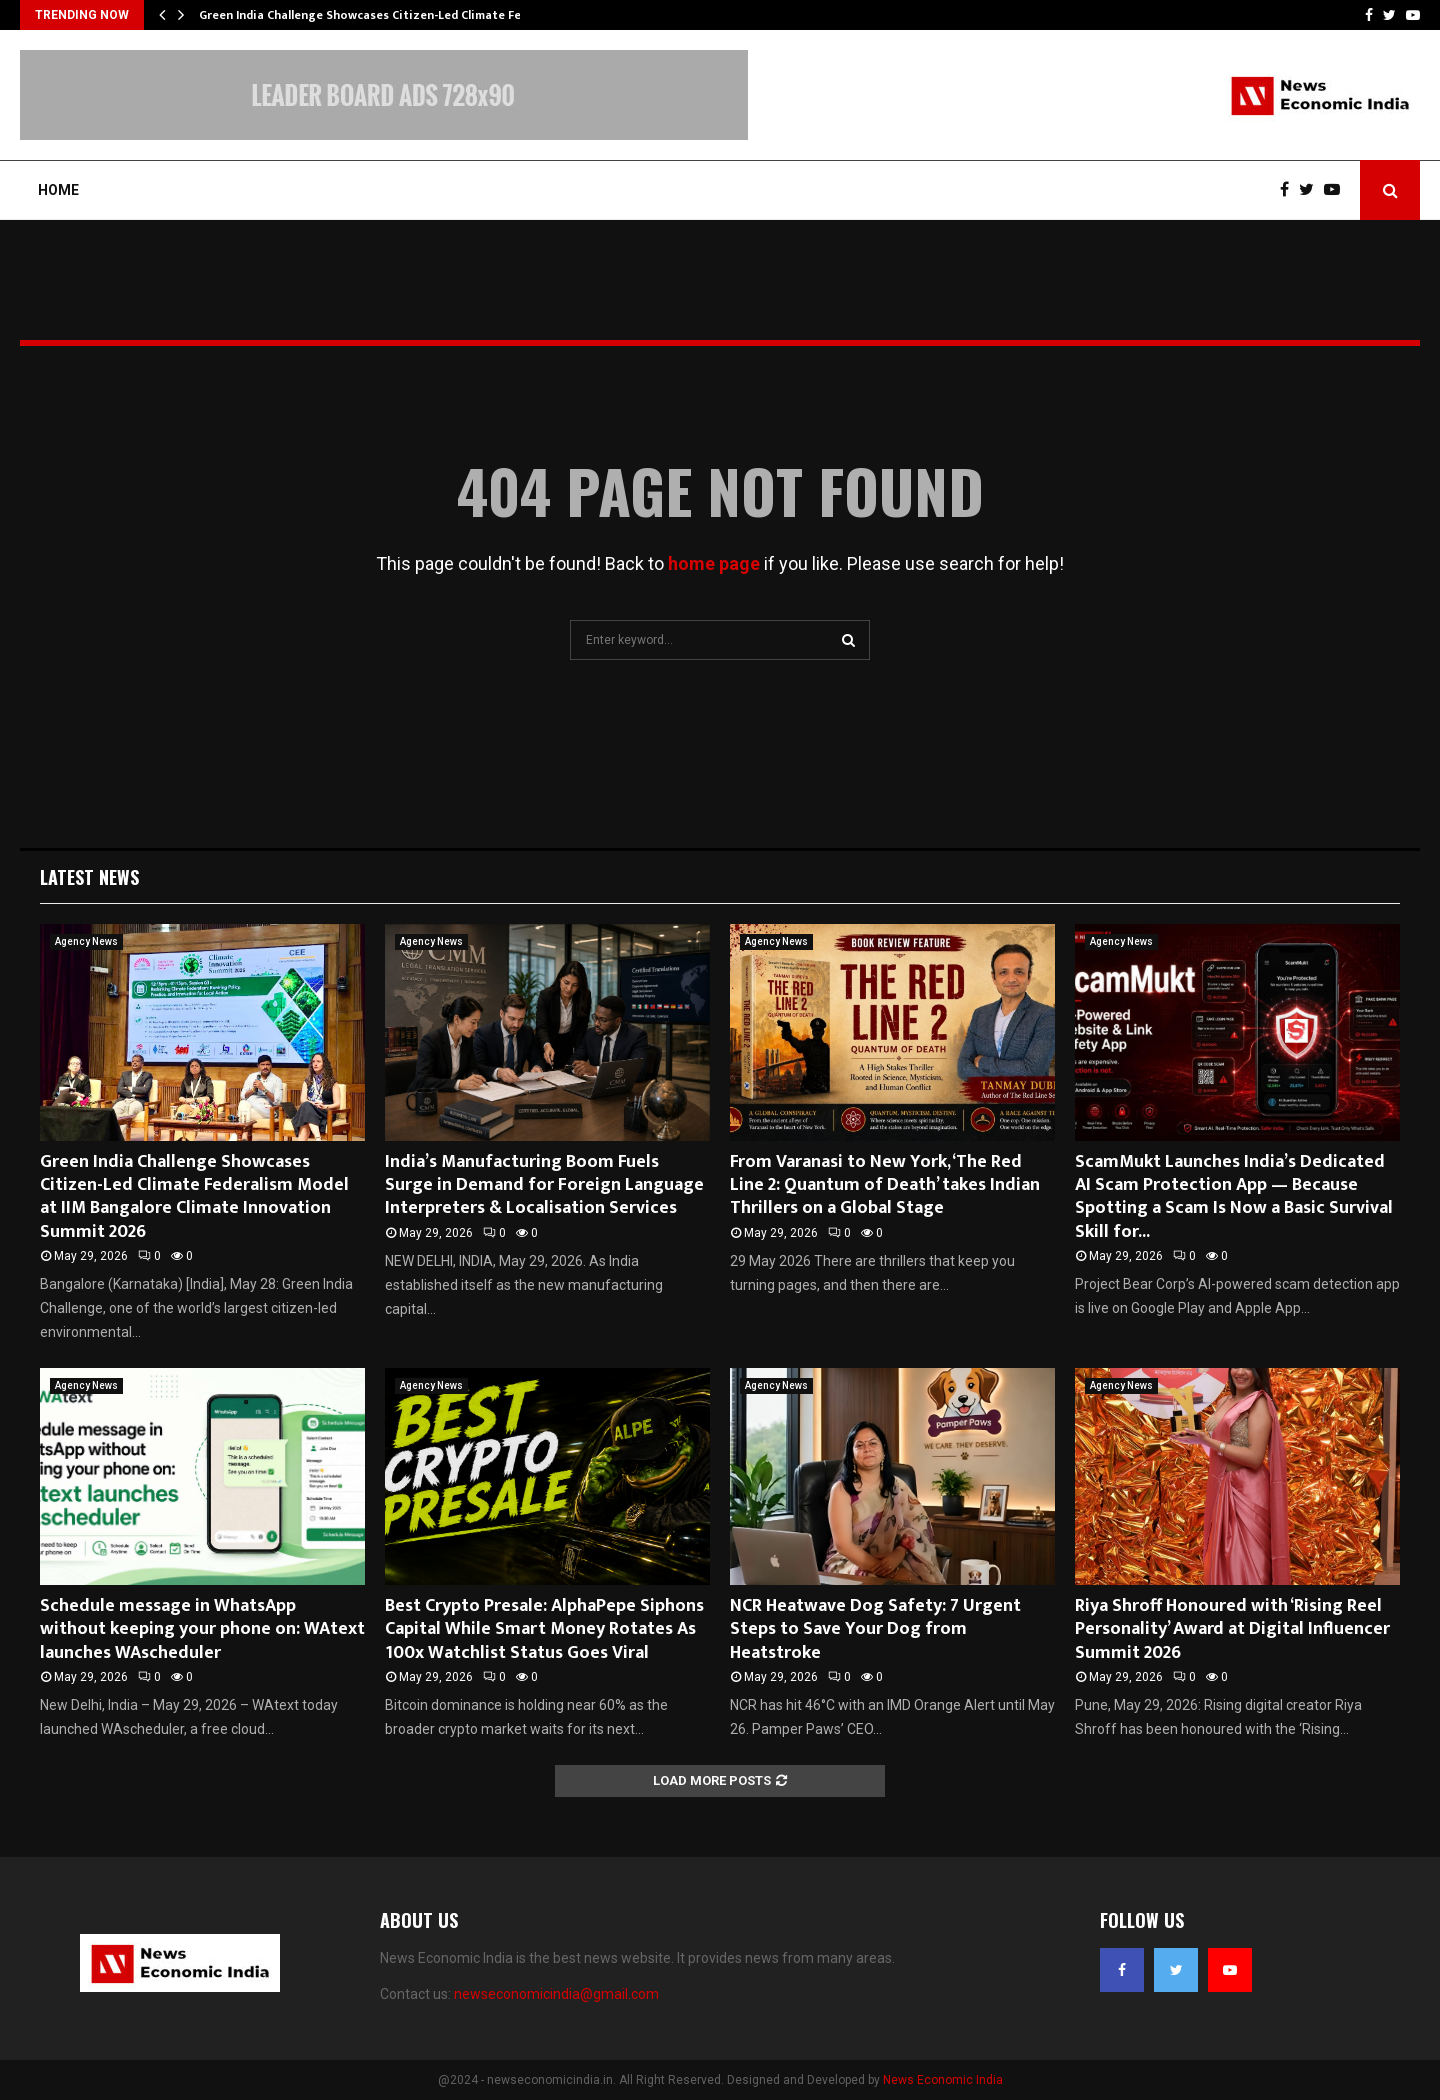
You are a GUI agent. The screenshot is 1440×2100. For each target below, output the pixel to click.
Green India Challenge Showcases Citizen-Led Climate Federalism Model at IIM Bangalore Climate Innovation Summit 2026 (194, 1197)
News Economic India (943, 2080)
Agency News (86, 941)
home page (714, 563)
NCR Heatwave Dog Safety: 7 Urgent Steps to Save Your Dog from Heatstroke (875, 1629)
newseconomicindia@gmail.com (556, 1994)
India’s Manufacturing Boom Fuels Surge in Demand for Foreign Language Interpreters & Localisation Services (544, 1185)
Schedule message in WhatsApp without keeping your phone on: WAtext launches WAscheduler (202, 1629)
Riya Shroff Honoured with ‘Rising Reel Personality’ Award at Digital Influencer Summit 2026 (1232, 1629)
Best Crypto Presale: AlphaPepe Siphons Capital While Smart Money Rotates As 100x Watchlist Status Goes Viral (544, 1629)
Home (58, 190)
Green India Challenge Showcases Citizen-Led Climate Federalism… (389, 15)
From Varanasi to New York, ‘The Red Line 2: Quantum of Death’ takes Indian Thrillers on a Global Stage (885, 1185)
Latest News (89, 877)
